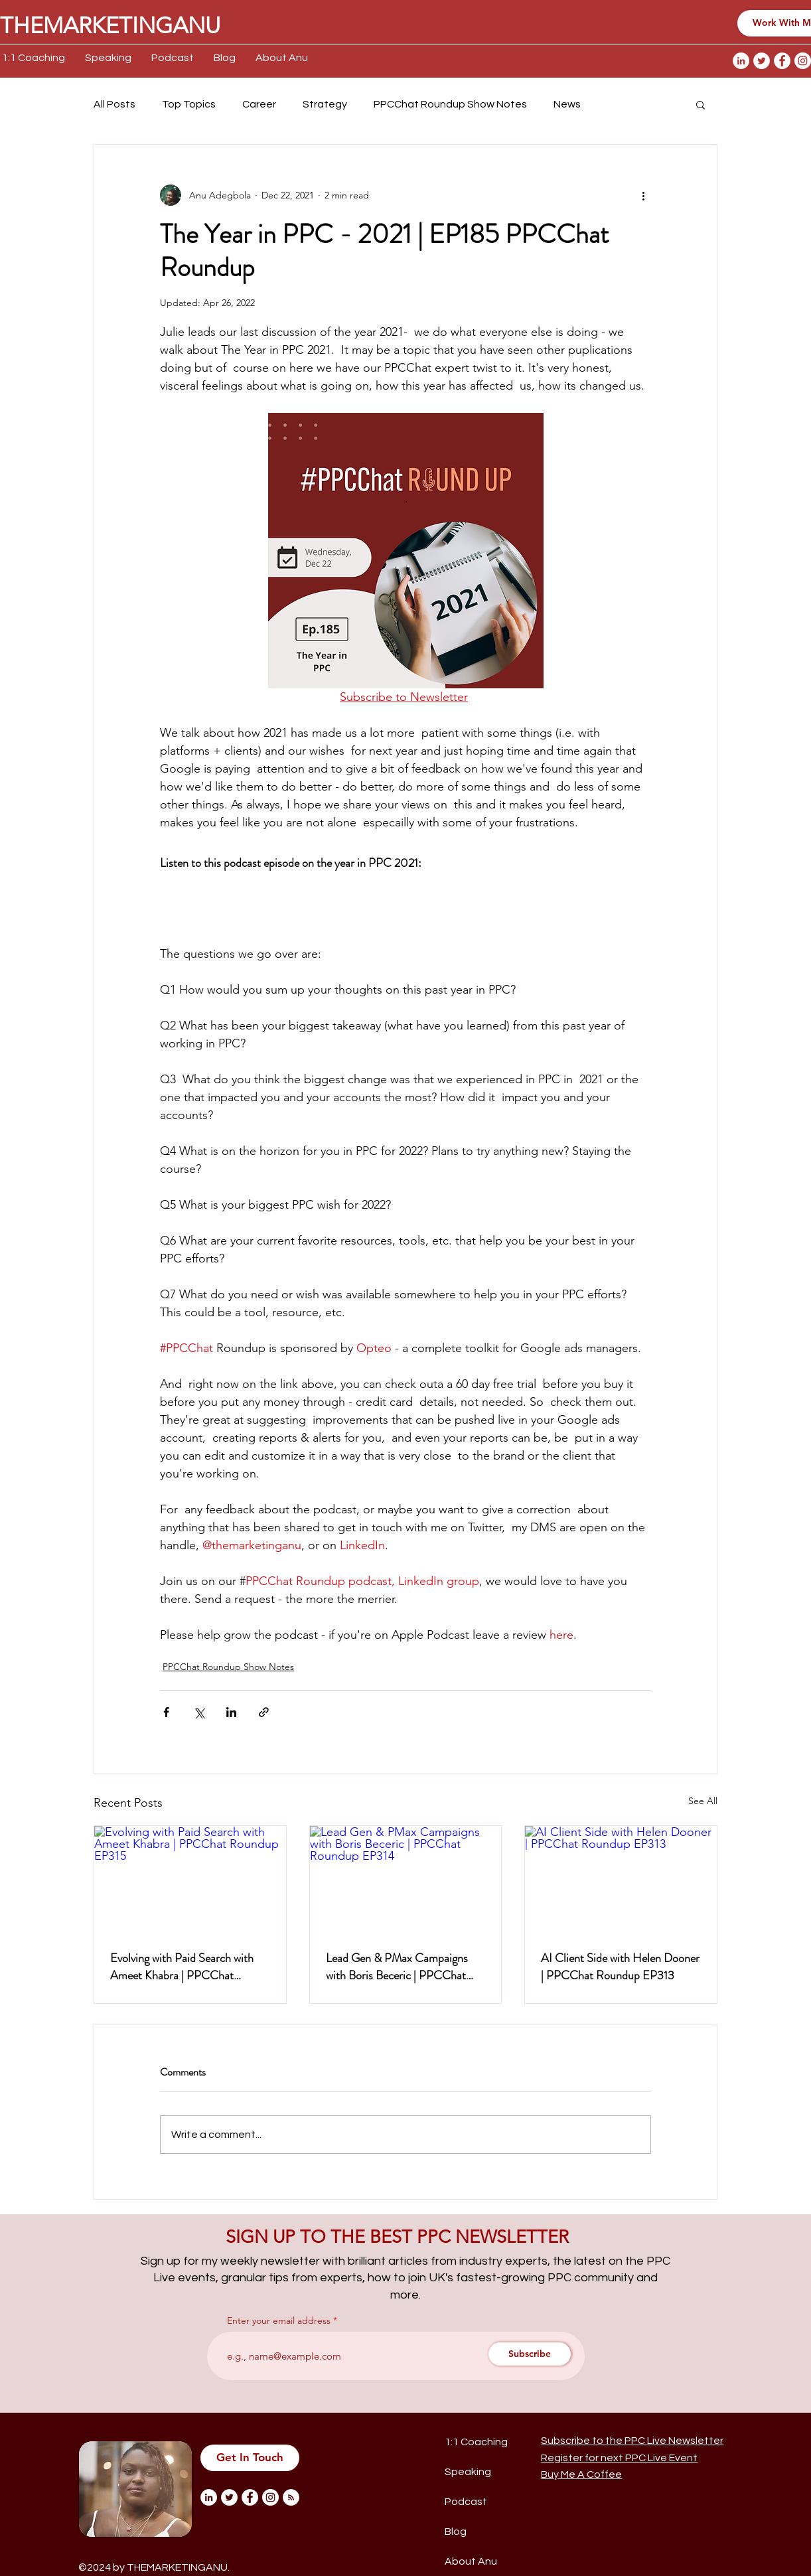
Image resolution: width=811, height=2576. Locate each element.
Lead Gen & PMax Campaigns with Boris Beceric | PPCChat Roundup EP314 (397, 1966)
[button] (700, 104)
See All (702, 1801)
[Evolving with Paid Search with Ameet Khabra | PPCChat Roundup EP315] (190, 1879)
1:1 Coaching (476, 2442)
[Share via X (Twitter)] (198, 1712)
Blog (456, 2531)
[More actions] (643, 195)
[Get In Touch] (249, 2458)
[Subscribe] (529, 2354)
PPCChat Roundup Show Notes (450, 104)
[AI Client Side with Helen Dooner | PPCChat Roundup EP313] (621, 1879)
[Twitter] (761, 60)
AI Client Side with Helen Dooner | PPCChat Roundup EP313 (620, 1966)
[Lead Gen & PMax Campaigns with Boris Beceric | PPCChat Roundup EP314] (406, 1879)
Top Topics (189, 104)
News (567, 104)
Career (259, 104)
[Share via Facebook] (166, 1712)
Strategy (325, 104)
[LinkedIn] (741, 60)
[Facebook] (782, 60)
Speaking (468, 2471)
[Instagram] (802, 60)
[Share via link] (264, 1712)
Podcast (466, 2501)
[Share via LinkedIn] (231, 1712)
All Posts (114, 104)
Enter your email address (279, 2320)
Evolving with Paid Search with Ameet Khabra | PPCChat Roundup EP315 (182, 1966)
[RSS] (291, 2497)
